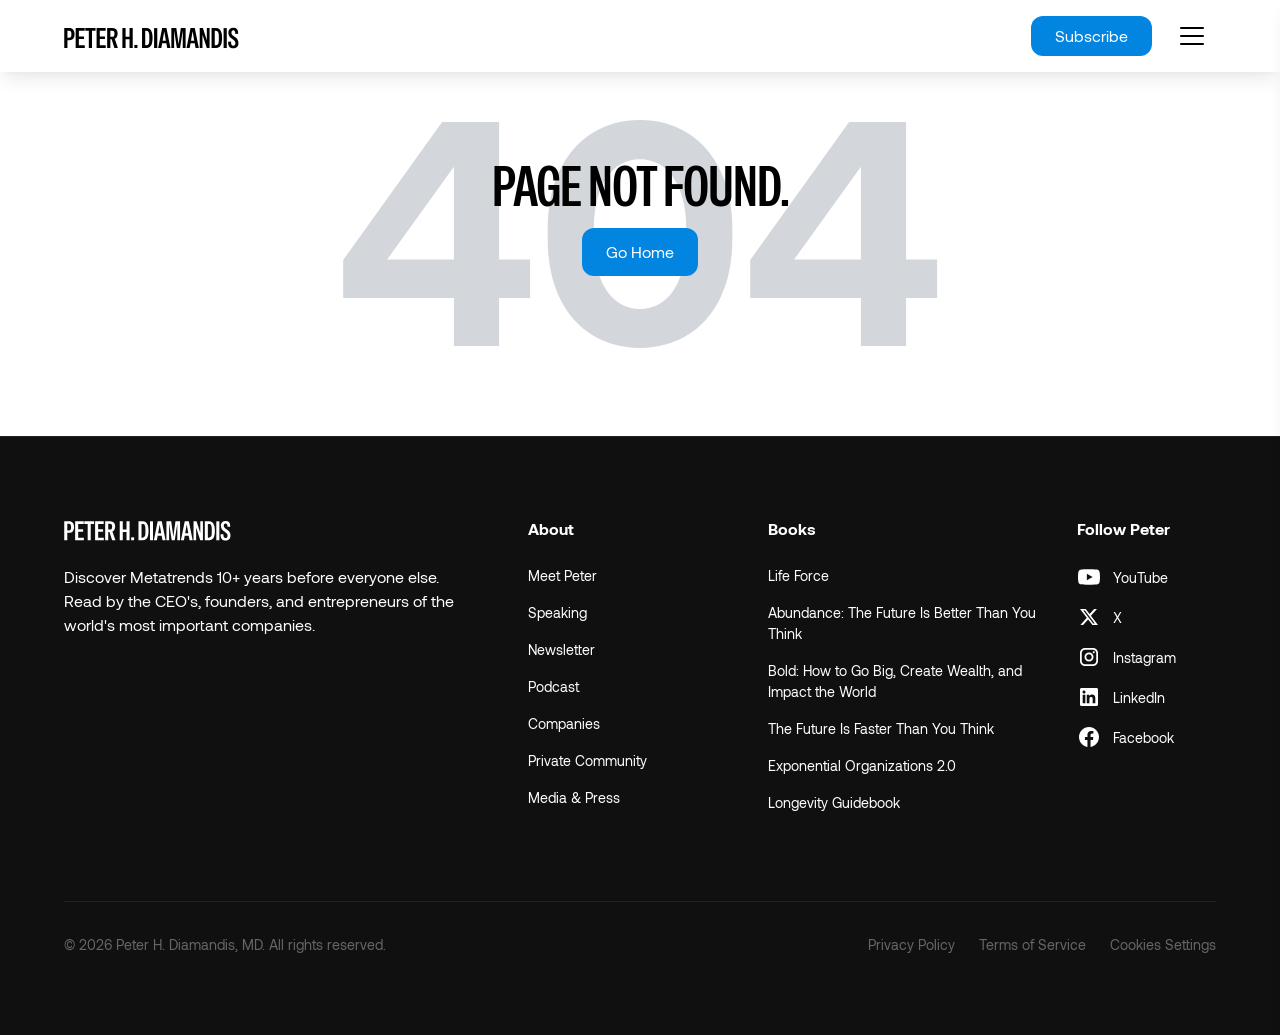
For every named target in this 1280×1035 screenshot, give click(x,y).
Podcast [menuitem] (553, 686)
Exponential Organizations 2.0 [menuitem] (862, 765)
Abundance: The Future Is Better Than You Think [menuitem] (902, 623)
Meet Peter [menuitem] (562, 575)
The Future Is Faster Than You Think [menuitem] (881, 728)
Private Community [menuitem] (587, 760)
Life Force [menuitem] (798, 575)
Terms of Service (1032, 944)
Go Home (640, 251)
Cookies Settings (1163, 944)
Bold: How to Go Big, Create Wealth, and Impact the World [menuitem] (895, 681)
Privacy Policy (911, 944)
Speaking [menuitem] (557, 612)
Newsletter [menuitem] (561, 649)
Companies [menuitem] (564, 723)
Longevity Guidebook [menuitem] (834, 802)
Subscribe (1091, 35)
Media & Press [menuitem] (574, 797)
